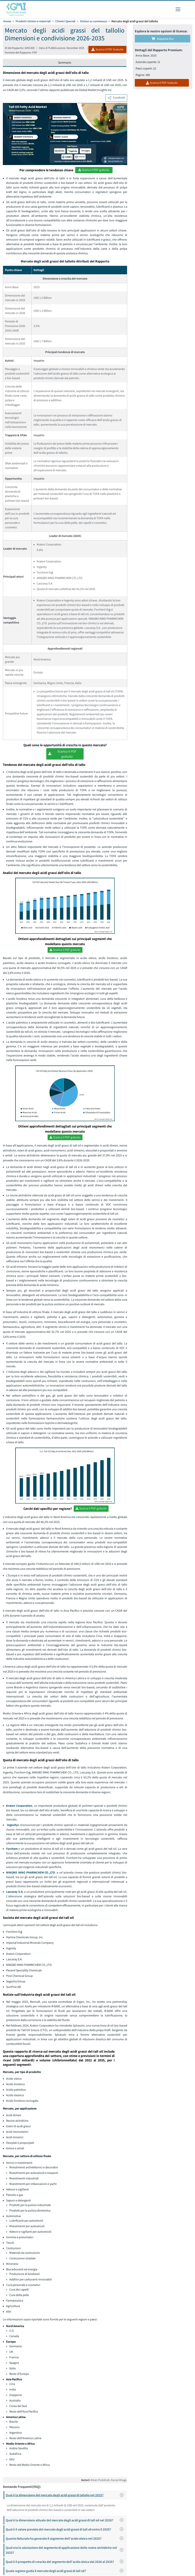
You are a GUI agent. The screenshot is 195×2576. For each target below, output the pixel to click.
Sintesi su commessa (93, 21)
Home (7, 21)
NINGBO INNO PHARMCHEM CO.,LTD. (31, 1872)
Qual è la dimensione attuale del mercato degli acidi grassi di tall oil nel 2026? (66, 2520)
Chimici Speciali (65, 21)
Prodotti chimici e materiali (33, 21)
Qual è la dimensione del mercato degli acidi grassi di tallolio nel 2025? (66, 2495)
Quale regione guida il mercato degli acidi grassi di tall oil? (66, 2571)
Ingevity (12, 1825)
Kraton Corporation (19, 1806)
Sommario (64, 63)
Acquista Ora (162, 39)
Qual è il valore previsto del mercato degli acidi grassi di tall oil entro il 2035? (66, 2529)
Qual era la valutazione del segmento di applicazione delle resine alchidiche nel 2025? (66, 2550)
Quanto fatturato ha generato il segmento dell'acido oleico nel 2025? (66, 2538)
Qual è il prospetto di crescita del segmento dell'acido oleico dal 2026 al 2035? (66, 2561)
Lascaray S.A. (15, 1892)
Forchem (12, 1849)
